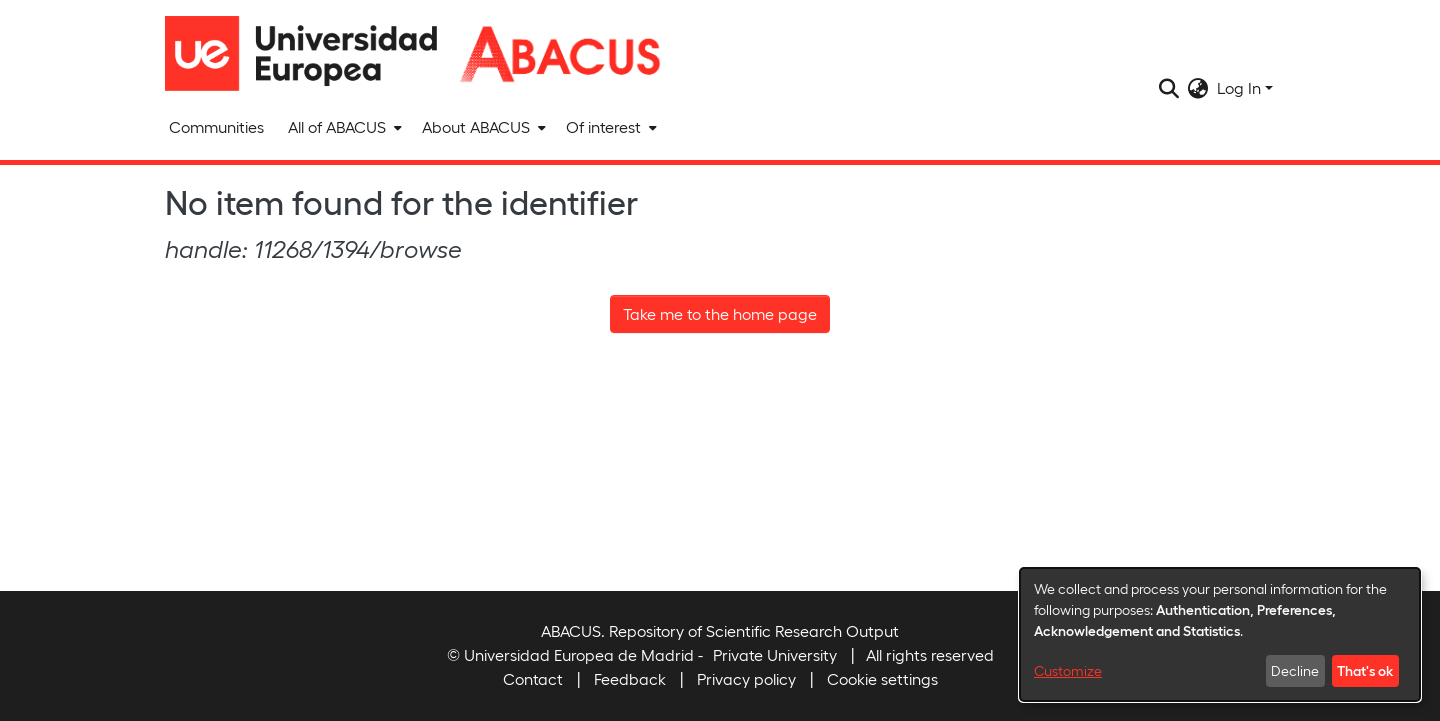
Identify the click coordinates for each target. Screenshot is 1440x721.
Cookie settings (882, 678)
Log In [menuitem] (1239, 87)
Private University (775, 654)
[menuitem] (343, 127)
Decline (1295, 670)
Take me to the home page (720, 313)
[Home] (310, 53)
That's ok (1365, 670)
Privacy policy (746, 678)
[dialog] (1220, 634)
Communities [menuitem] (216, 126)
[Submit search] (1169, 88)
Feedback (630, 678)
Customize (1068, 670)
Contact (533, 678)
